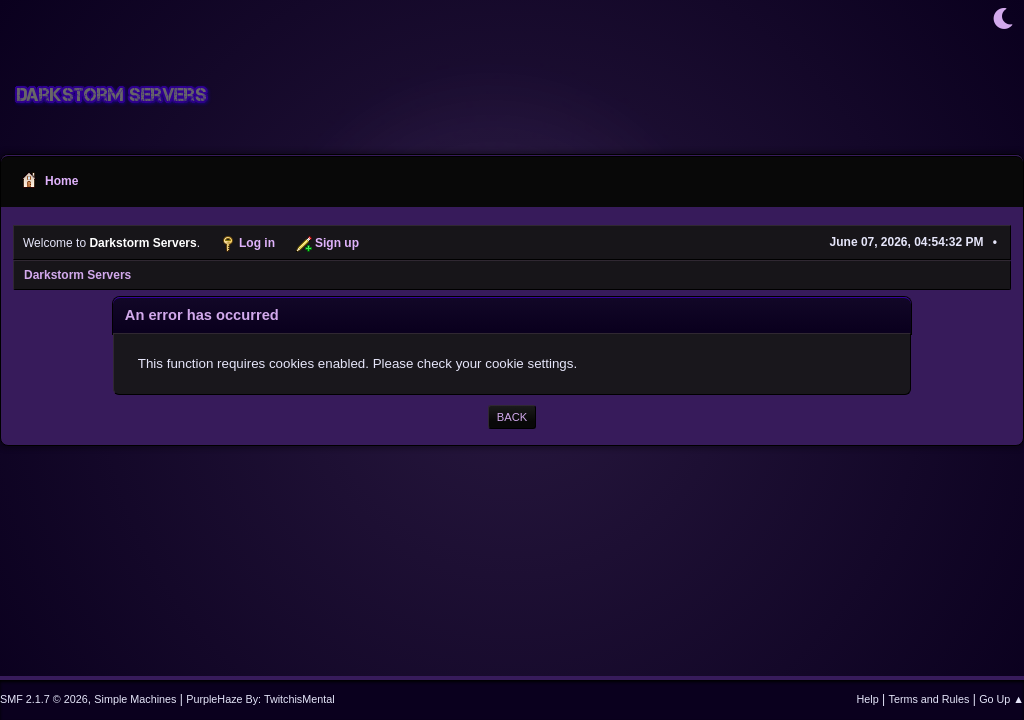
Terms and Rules (929, 699)
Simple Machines (135, 699)
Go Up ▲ (1001, 699)
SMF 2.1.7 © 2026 (44, 699)
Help (868, 699)
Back (512, 417)
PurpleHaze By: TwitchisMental (260, 699)
